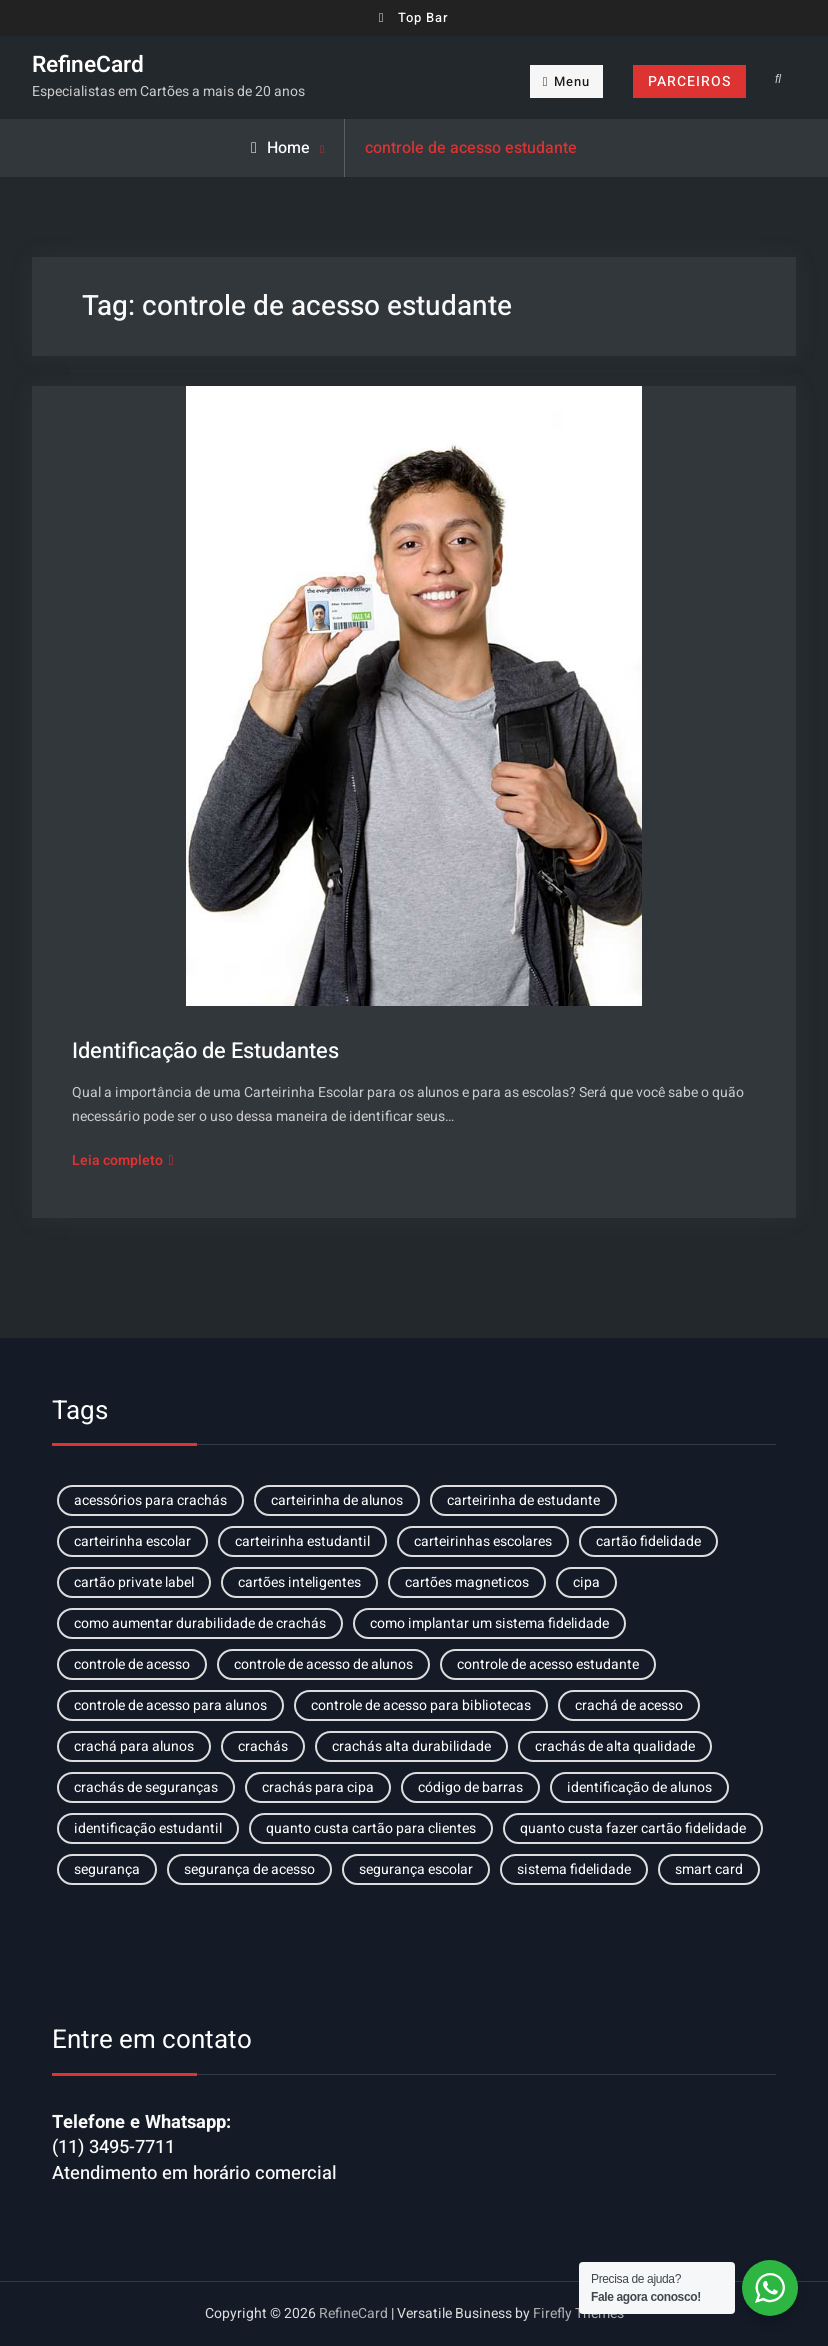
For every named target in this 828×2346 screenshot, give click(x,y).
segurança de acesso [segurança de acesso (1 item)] (249, 1869)
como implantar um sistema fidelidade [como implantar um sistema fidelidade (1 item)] (489, 1623)
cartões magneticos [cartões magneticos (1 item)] (467, 1582)
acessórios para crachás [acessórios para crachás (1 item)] (150, 1500)
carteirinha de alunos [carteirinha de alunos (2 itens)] (337, 1500)
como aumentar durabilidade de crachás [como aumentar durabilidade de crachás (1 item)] (200, 1623)
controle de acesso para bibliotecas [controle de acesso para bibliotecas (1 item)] (421, 1705)
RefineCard (88, 65)
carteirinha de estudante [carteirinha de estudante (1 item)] (523, 1500)
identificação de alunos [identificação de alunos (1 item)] (639, 1787)
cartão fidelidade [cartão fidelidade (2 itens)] (648, 1541)
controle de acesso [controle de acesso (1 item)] (132, 1664)
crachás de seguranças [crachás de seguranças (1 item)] (146, 1787)
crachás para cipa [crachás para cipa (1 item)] (318, 1787)
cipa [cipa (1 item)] (586, 1582)
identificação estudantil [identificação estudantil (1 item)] (148, 1828)
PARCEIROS (689, 81)
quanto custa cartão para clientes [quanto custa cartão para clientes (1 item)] (371, 1828)
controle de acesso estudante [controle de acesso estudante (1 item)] (548, 1664)
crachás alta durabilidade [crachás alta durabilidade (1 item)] (411, 1746)
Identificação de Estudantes (205, 1051)
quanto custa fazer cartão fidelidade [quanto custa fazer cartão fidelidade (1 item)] (633, 1828)
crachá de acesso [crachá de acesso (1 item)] (629, 1705)
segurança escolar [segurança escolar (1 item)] (416, 1869)
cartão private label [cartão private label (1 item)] (134, 1582)
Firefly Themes (578, 2313)
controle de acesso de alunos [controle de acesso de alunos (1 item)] (323, 1664)
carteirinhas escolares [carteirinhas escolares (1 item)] (483, 1541)
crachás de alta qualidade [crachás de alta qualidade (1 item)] (615, 1746)
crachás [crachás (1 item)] (263, 1746)
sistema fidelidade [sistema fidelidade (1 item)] (574, 1869)
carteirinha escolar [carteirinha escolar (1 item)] (132, 1541)
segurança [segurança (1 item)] (107, 1869)
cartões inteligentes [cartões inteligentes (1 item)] (299, 1582)
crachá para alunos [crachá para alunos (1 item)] (134, 1746)
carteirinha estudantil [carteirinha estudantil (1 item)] (302, 1541)
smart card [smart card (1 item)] (709, 1869)
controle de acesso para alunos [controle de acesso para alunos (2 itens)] (170, 1705)
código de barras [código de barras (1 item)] (470, 1787)
